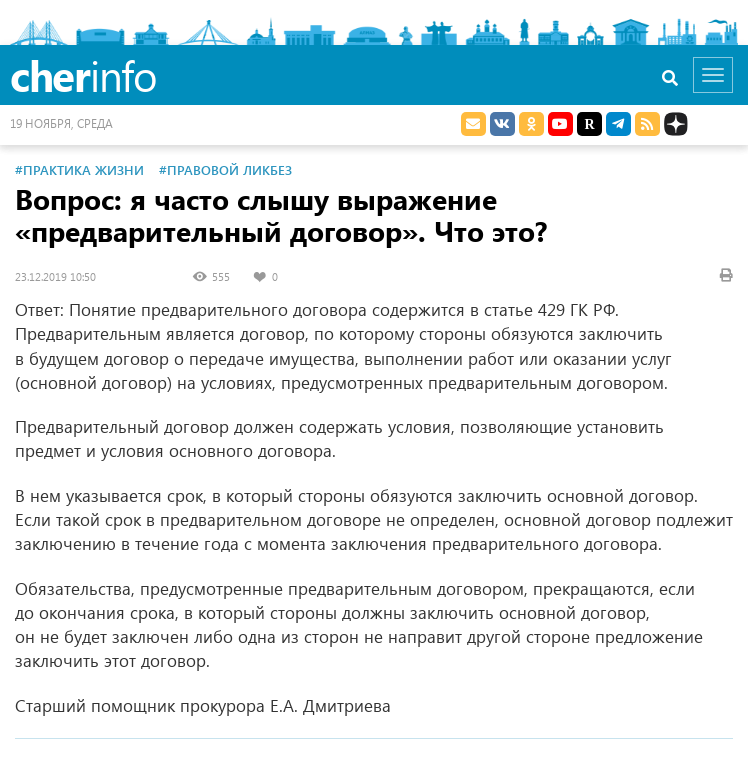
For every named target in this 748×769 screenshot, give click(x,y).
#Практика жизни (79, 169)
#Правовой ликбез (225, 169)
